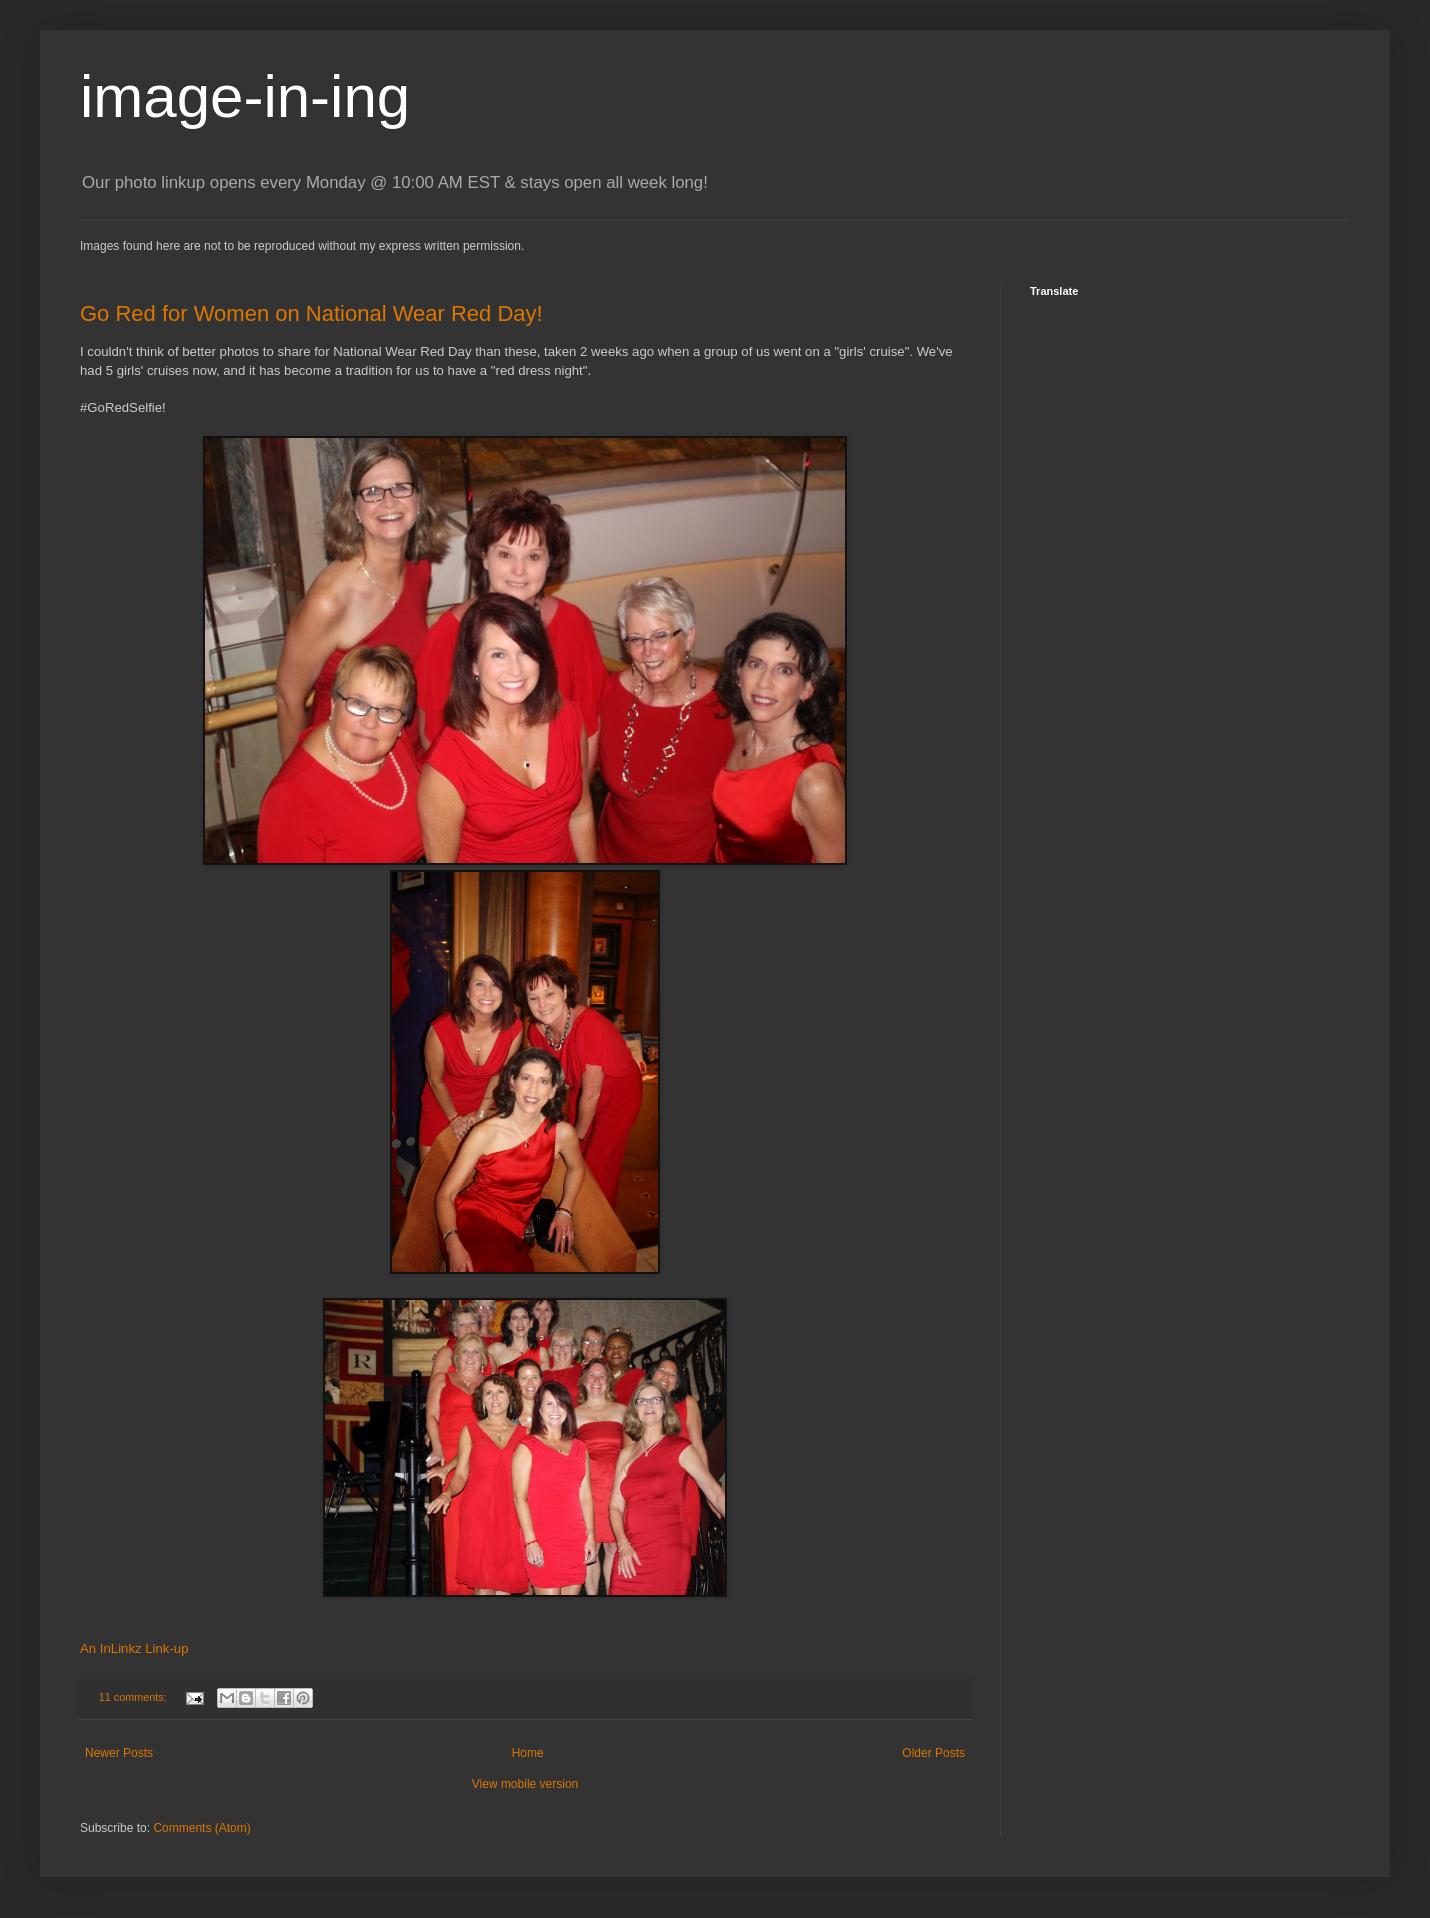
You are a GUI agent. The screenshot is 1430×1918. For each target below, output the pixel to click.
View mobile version (525, 1784)
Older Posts (933, 1753)
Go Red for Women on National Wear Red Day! (311, 313)
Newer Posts (119, 1753)
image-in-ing (245, 96)
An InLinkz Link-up (134, 1648)
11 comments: (134, 1697)
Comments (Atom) (201, 1828)
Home (528, 1753)
